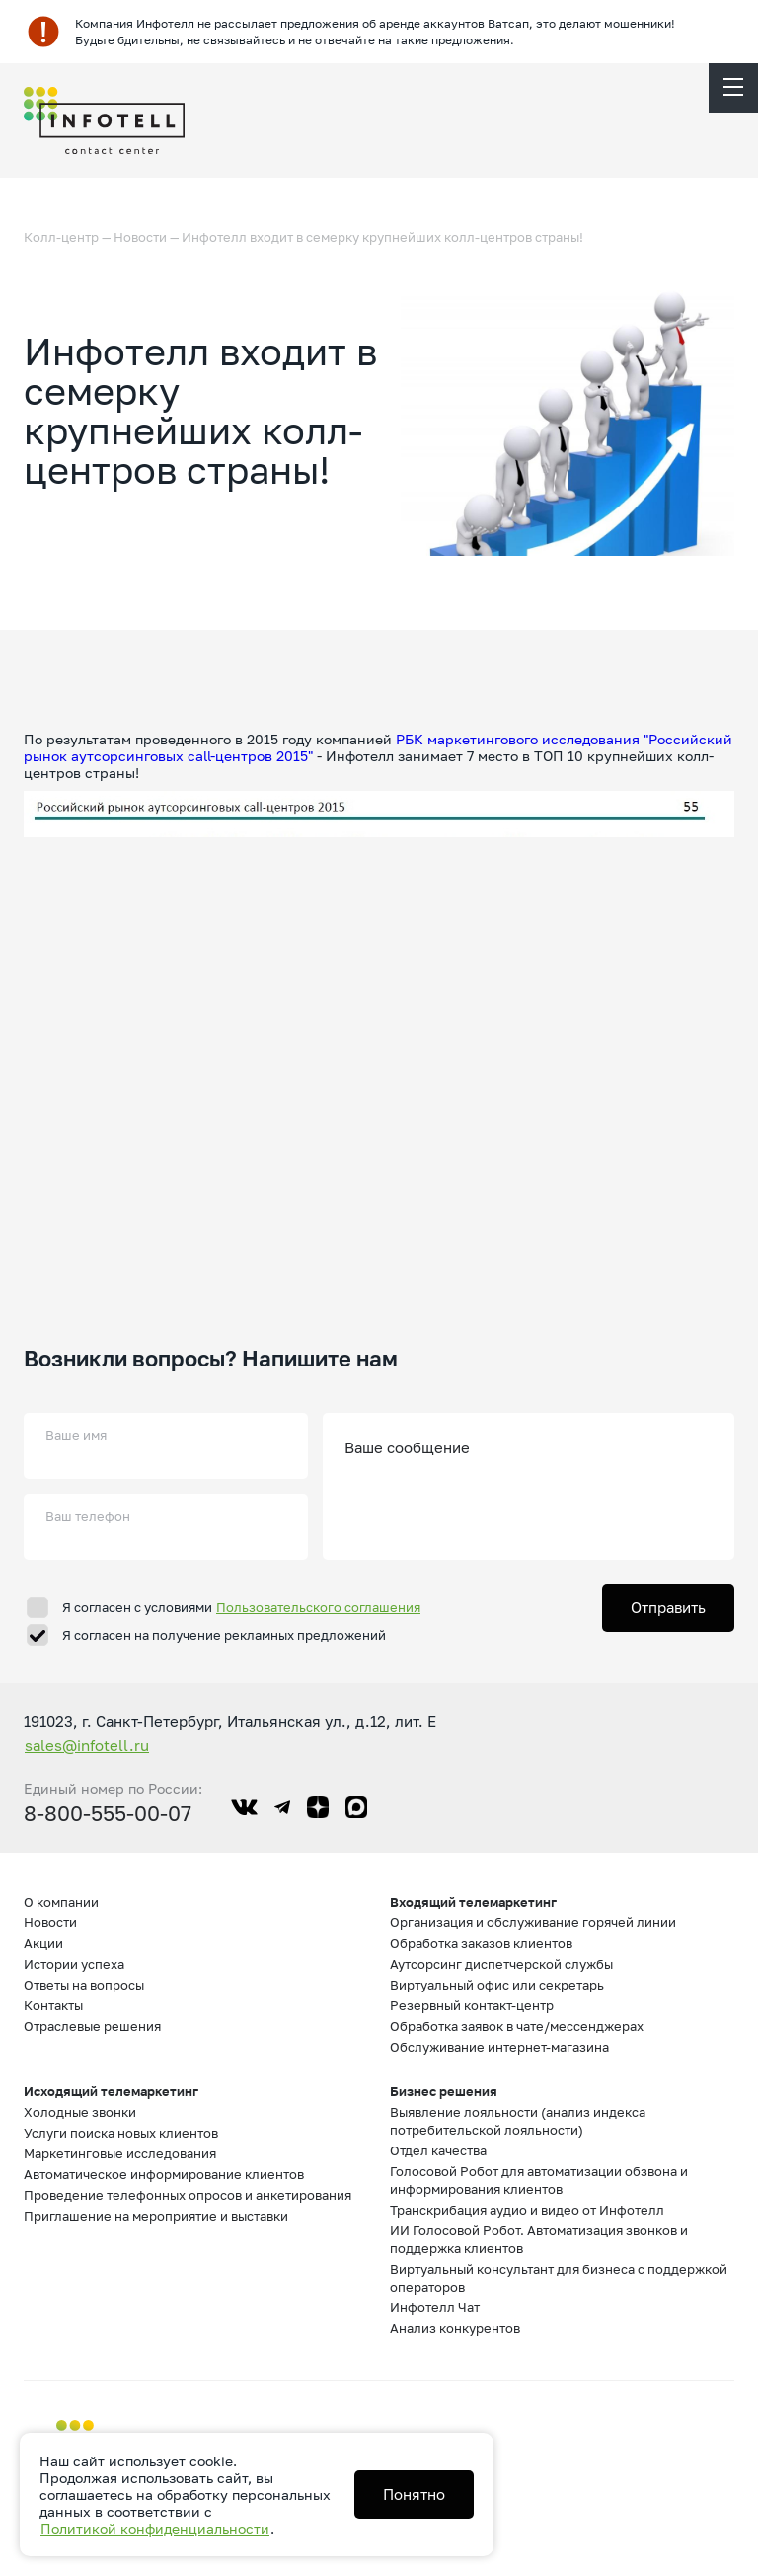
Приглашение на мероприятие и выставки (156, 2216)
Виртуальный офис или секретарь (497, 1984)
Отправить (668, 1607)
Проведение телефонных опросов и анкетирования (187, 2195)
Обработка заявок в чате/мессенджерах (517, 2026)
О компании (61, 1902)
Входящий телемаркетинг (473, 1902)
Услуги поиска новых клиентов (121, 2133)
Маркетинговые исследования (120, 2153)
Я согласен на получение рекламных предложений (224, 1635)
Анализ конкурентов (455, 2328)
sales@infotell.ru (87, 1745)
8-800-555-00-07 (107, 1813)
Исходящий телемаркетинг (111, 2091)
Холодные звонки (80, 2112)
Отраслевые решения (92, 2026)
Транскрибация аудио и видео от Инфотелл (527, 2210)
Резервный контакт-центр (472, 2005)
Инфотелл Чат (435, 2307)
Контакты (53, 2005)
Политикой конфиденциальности (154, 2528)
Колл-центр (61, 237)
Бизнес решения (443, 2091)
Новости (140, 237)
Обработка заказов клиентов (481, 1943)
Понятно (414, 2494)
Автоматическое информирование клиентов (164, 2174)
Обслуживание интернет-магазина (499, 2047)
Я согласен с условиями (241, 1607)
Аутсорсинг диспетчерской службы (501, 1964)
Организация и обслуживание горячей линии (533, 1922)
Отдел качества (438, 2150)
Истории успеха (74, 1964)
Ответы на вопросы (84, 1984)
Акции (43, 1943)
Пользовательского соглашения (318, 1607)
